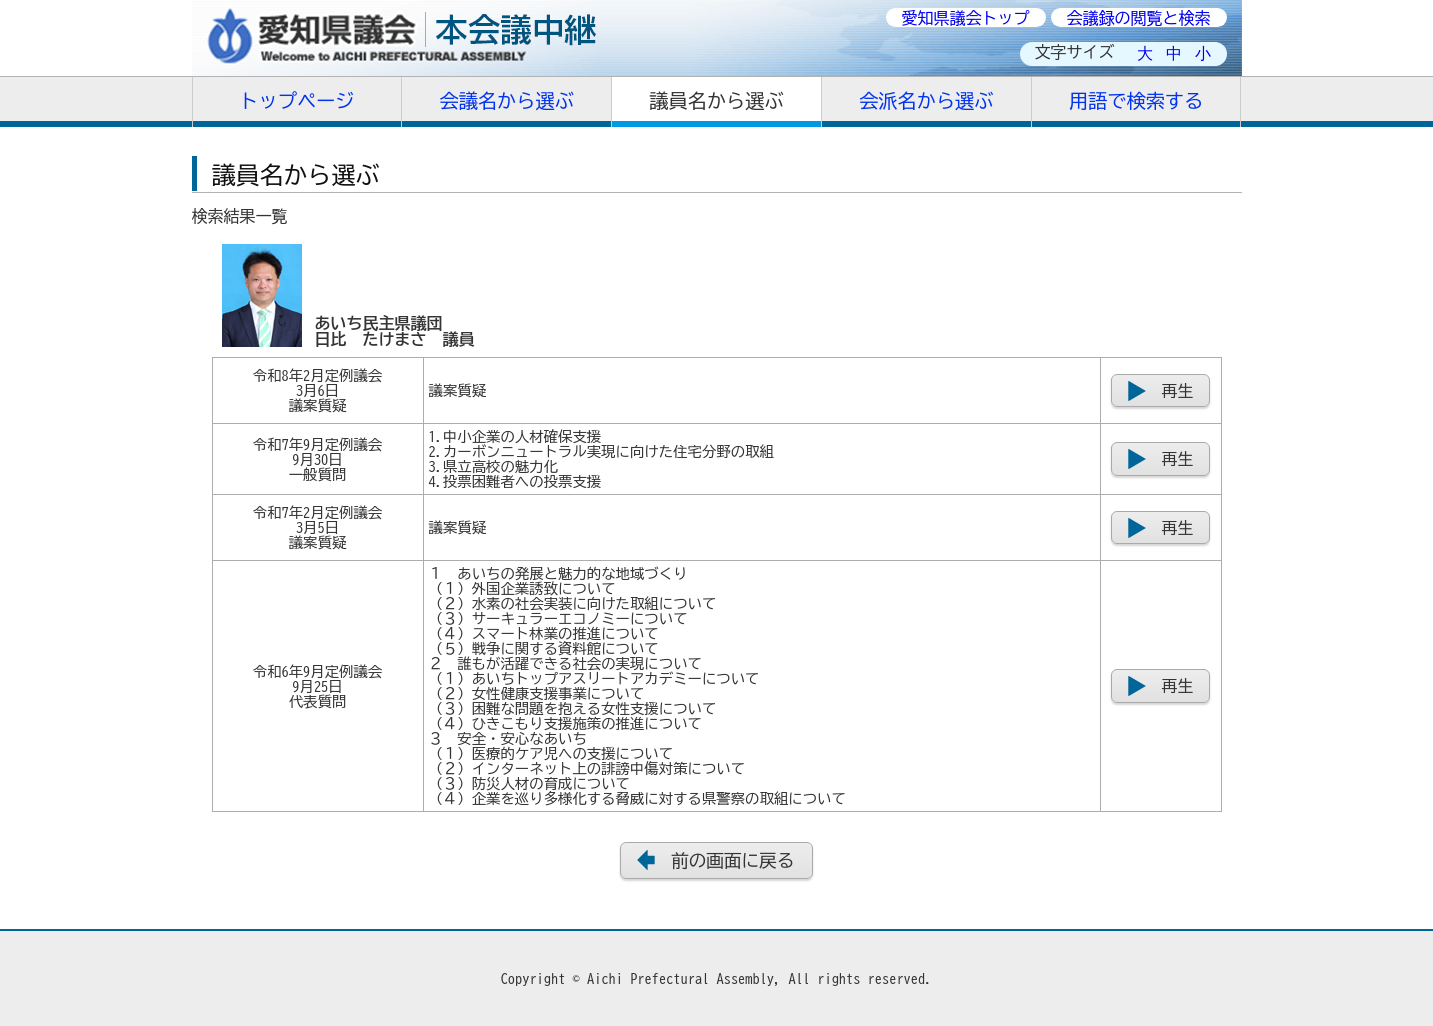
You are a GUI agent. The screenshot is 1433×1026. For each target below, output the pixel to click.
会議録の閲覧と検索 (1139, 18)
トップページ (296, 100)
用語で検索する (1136, 100)
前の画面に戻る (732, 860)
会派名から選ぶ (926, 100)
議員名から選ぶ (716, 100)
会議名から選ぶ (507, 100)
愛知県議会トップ (966, 18)
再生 (1178, 391)
